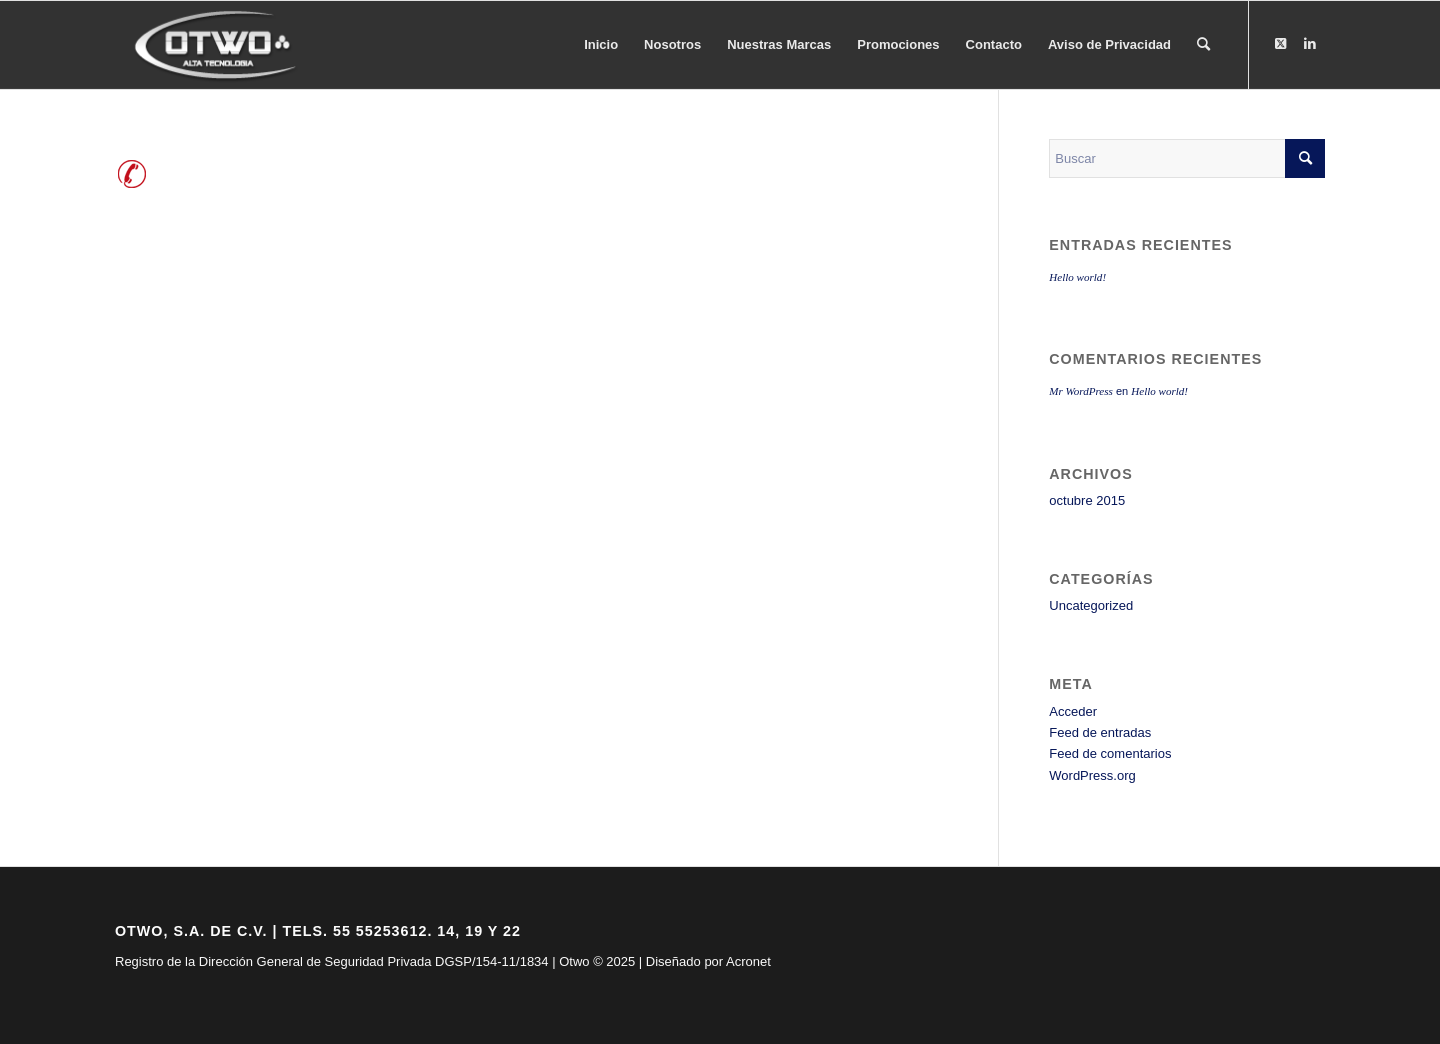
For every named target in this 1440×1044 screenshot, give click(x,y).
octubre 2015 (1087, 500)
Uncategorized (1091, 605)
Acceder (1073, 711)
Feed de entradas (1100, 732)
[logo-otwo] (221, 45)
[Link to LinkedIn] (1310, 44)
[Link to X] (1280, 44)
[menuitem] (601, 45)
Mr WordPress (1081, 391)
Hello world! (1077, 277)
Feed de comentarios (1110, 753)
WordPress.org (1092, 775)
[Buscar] (1203, 45)
